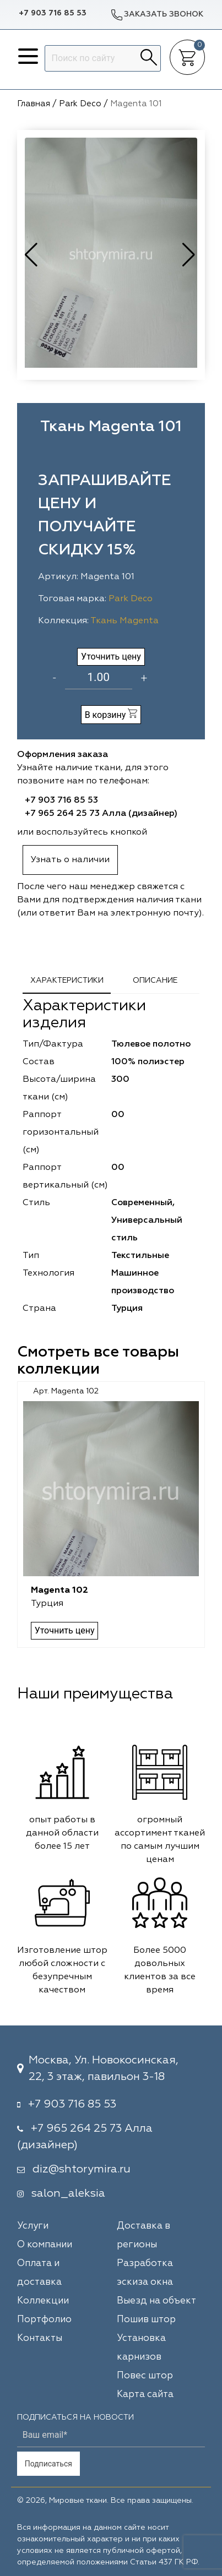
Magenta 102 (59, 1591)
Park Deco (131, 599)
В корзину (111, 714)
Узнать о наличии (70, 860)
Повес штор (145, 2376)
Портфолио (44, 2319)
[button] (189, 255)
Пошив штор (146, 2319)
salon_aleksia (68, 2193)
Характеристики (67, 980)
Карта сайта (145, 2394)
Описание (155, 980)
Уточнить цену (111, 656)
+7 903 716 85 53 (52, 13)
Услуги (32, 2226)
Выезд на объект (156, 2301)
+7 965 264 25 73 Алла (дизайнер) (101, 813)
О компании (44, 2245)
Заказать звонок (156, 14)
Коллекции (43, 2301)
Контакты (39, 2338)
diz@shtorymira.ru (82, 2169)
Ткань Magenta (124, 621)
